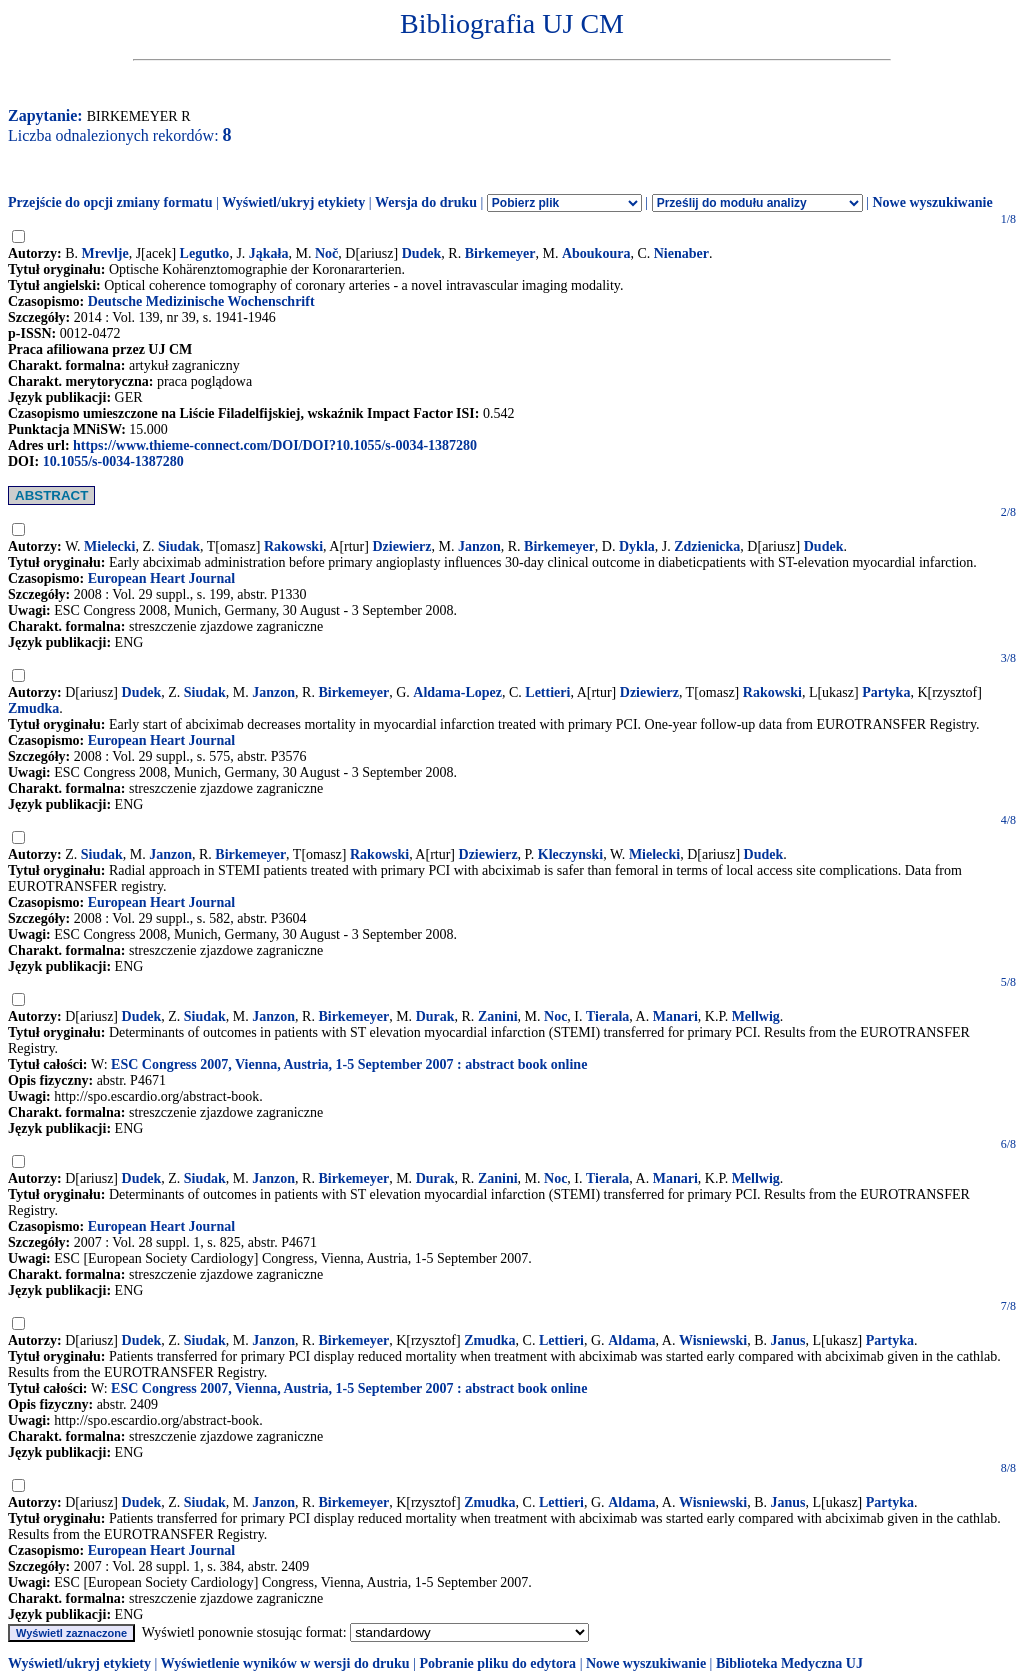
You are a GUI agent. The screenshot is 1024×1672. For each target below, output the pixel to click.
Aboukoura (596, 253)
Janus (787, 1340)
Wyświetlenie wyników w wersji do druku (285, 1663)
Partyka (886, 692)
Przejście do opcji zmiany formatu (110, 202)
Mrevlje (105, 253)
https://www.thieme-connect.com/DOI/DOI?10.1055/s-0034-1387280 (275, 445)
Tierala (607, 1016)
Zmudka (33, 708)
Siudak (179, 546)
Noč (326, 253)
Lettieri (547, 692)
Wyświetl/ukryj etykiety (293, 202)
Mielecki (109, 546)
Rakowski (293, 546)
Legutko (205, 253)
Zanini (498, 1016)
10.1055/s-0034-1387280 (113, 461)
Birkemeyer (500, 253)
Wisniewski (713, 1340)
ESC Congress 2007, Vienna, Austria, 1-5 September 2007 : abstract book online (349, 1064)
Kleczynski (570, 854)
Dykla (637, 546)
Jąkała (269, 253)
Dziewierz (401, 546)
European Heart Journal (162, 578)
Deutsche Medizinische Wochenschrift (201, 301)
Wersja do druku (426, 202)
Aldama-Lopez (457, 692)
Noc (555, 1016)
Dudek (422, 253)
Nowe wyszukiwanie (932, 202)
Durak (435, 1016)
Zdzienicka (707, 546)
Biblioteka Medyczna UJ (789, 1663)
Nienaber (681, 253)
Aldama (631, 1340)
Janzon (479, 546)
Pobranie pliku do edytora (497, 1663)
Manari (675, 1016)
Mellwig (756, 1016)
